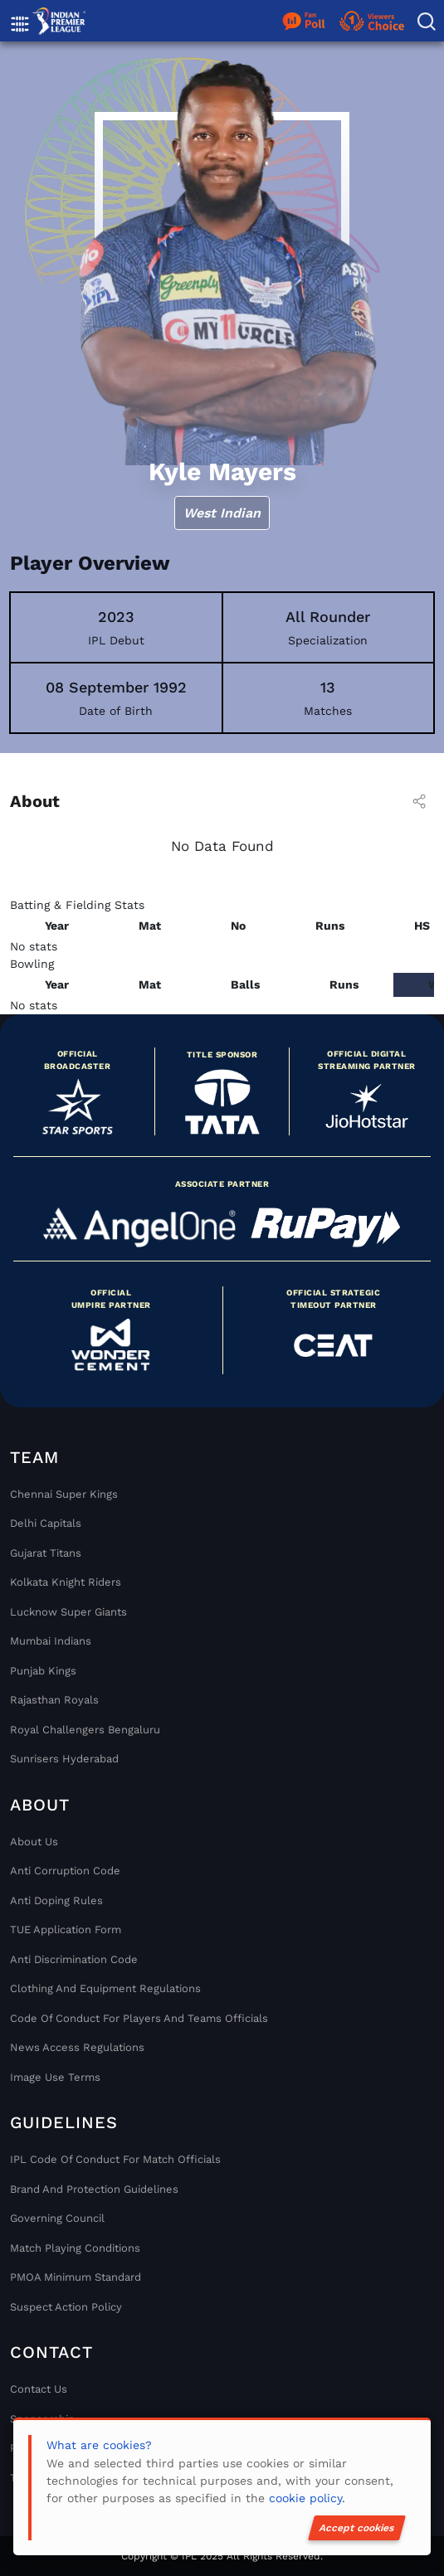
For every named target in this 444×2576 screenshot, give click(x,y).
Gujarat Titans (45, 1553)
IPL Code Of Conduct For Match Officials (115, 2159)
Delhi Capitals (45, 1523)
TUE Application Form (65, 1929)
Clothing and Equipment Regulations (105, 1988)
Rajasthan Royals (54, 1700)
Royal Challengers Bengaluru (85, 1729)
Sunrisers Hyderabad (64, 1758)
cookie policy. (307, 2498)
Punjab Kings (43, 1671)
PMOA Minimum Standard (75, 2277)
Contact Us (38, 2389)
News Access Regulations (77, 2047)
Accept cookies (357, 2528)
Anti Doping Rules (56, 1900)
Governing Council (57, 2218)
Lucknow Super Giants (68, 1612)
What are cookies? (99, 2445)
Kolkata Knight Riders (65, 1582)
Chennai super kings (64, 1494)
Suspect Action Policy (66, 2307)
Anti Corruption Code (65, 1870)
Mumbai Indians (50, 1641)
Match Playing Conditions (75, 2248)
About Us (34, 1841)
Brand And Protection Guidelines (94, 2189)
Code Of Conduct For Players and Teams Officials (139, 2018)
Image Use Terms (55, 2077)
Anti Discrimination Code (74, 1959)
